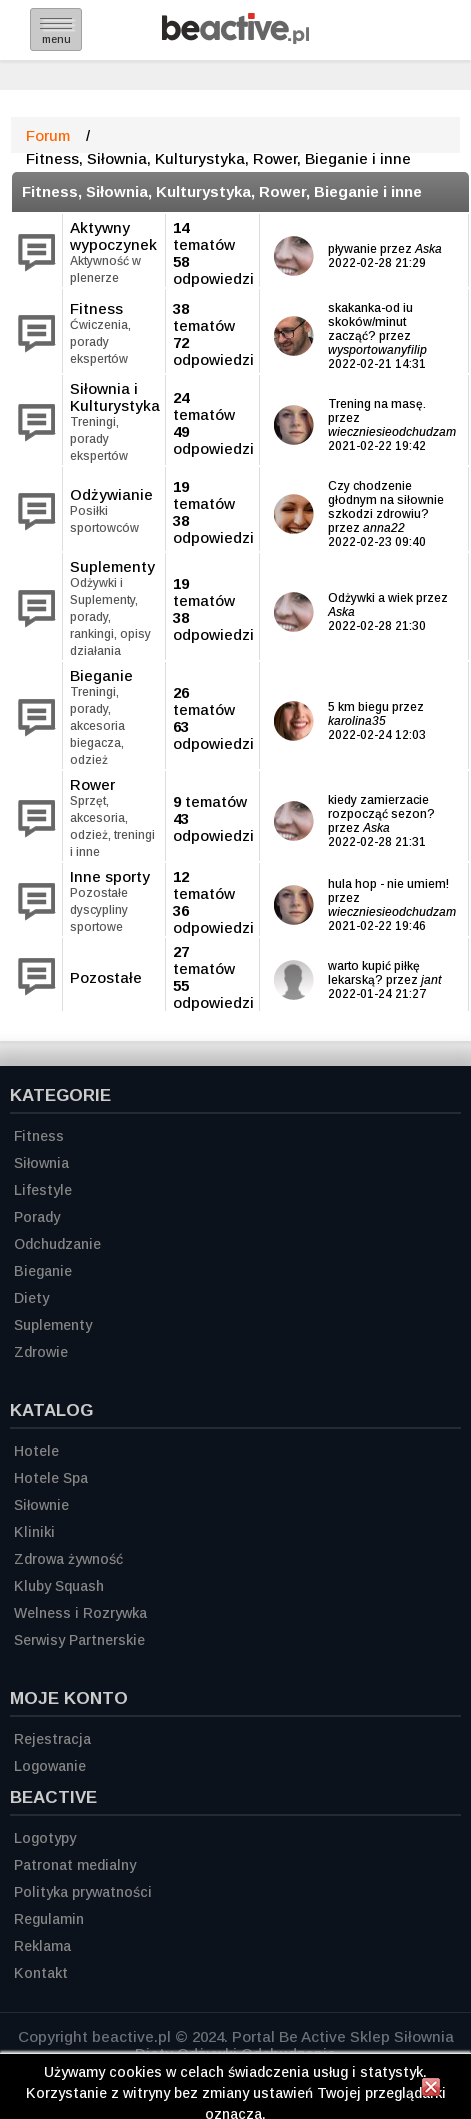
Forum (48, 135)
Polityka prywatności (83, 1892)
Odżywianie (111, 494)
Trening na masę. (377, 404)
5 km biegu (358, 707)
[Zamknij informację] (431, 2090)
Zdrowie (41, 1352)
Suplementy (112, 566)
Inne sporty (110, 876)
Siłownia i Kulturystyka (115, 397)
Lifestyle (43, 1190)
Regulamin (49, 1919)
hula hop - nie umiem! (388, 884)
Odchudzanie (57, 1244)
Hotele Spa (51, 1478)
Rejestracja (52, 1739)
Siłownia (41, 1163)
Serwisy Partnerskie (79, 1640)
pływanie (354, 249)
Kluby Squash (59, 1586)
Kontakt (41, 1973)
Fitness (96, 308)
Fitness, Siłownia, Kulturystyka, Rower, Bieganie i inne (222, 191)
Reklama (42, 1946)
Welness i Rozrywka (80, 1613)
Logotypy (45, 1838)
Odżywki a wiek (370, 598)
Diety (31, 1298)
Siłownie (41, 1505)
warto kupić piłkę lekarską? (374, 973)
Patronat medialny (75, 1865)
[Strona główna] (235, 38)
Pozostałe (106, 977)
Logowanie (50, 1766)
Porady (37, 1217)
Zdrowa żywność (68, 1559)
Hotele (36, 1451)
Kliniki (34, 1532)
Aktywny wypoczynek (113, 236)
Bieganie (101, 675)
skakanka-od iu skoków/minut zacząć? (370, 322)
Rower (92, 784)
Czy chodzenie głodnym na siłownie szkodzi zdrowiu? (386, 500)
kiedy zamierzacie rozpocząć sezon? (381, 807)
